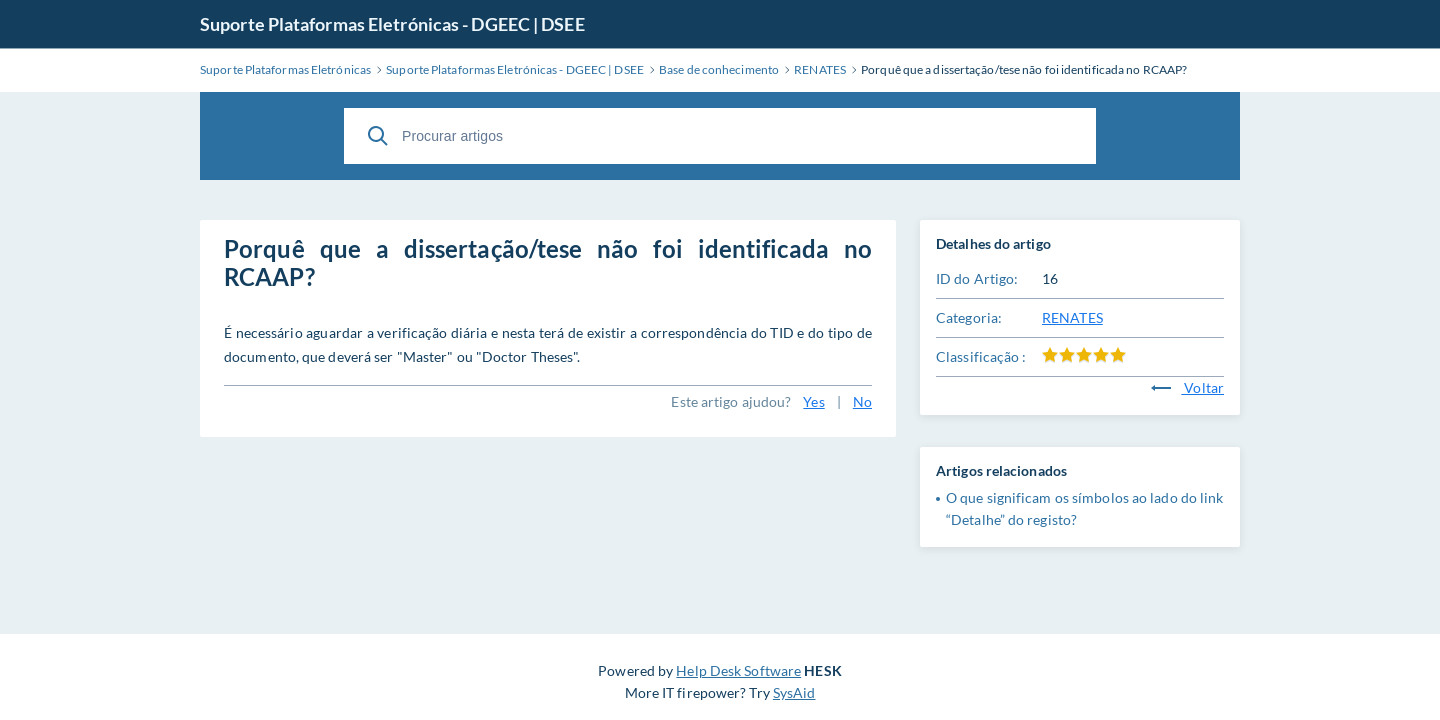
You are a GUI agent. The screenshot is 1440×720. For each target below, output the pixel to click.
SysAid (794, 692)
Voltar (1187, 387)
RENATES (1072, 317)
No (862, 401)
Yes (813, 401)
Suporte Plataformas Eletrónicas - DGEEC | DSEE (392, 24)
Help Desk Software (738, 670)
